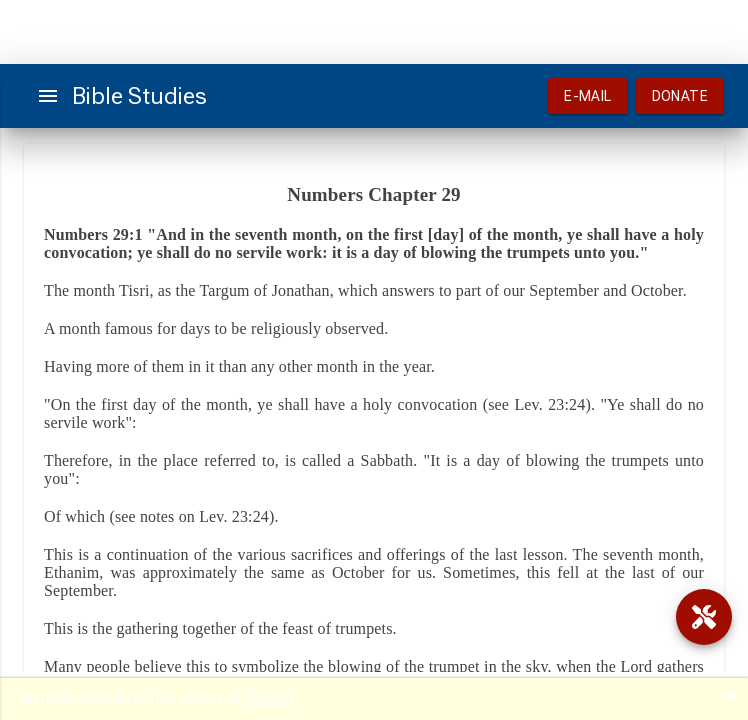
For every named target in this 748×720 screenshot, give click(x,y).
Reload (270, 698)
